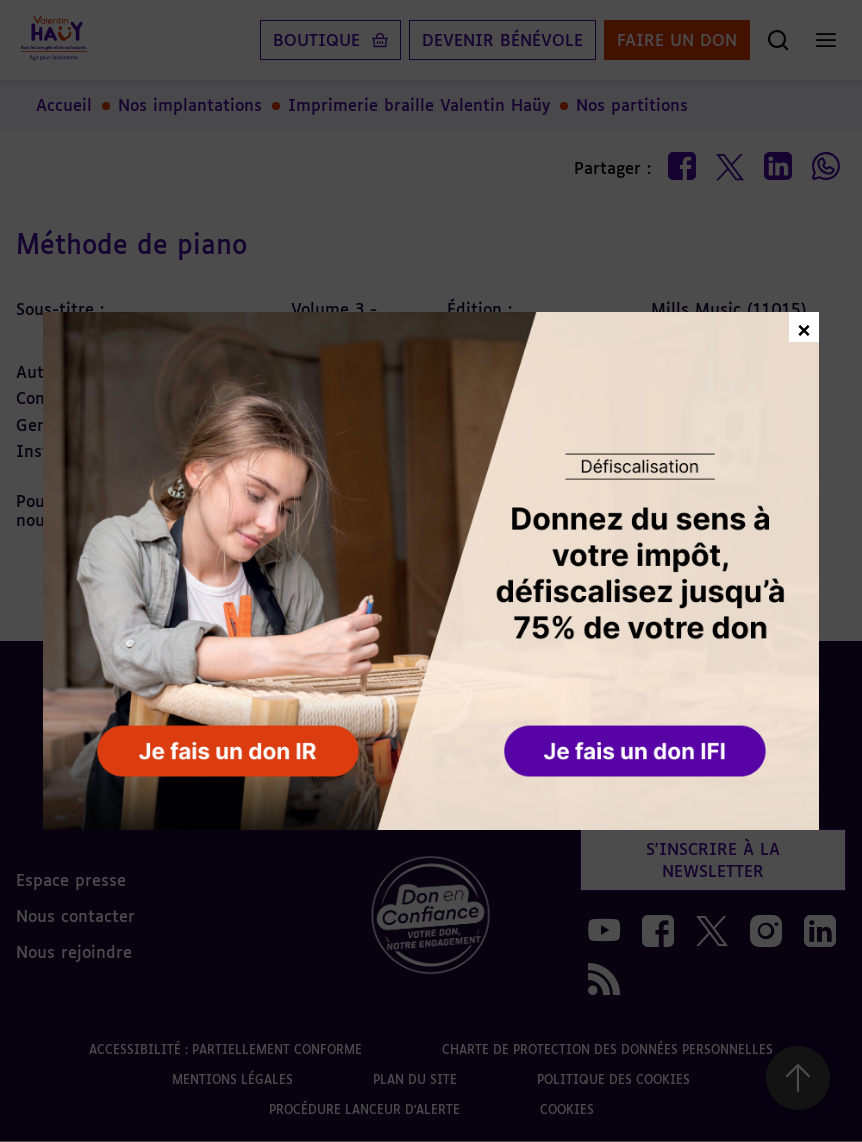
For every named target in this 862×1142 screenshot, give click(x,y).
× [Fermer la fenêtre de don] (804, 327)
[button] (637, 752)
